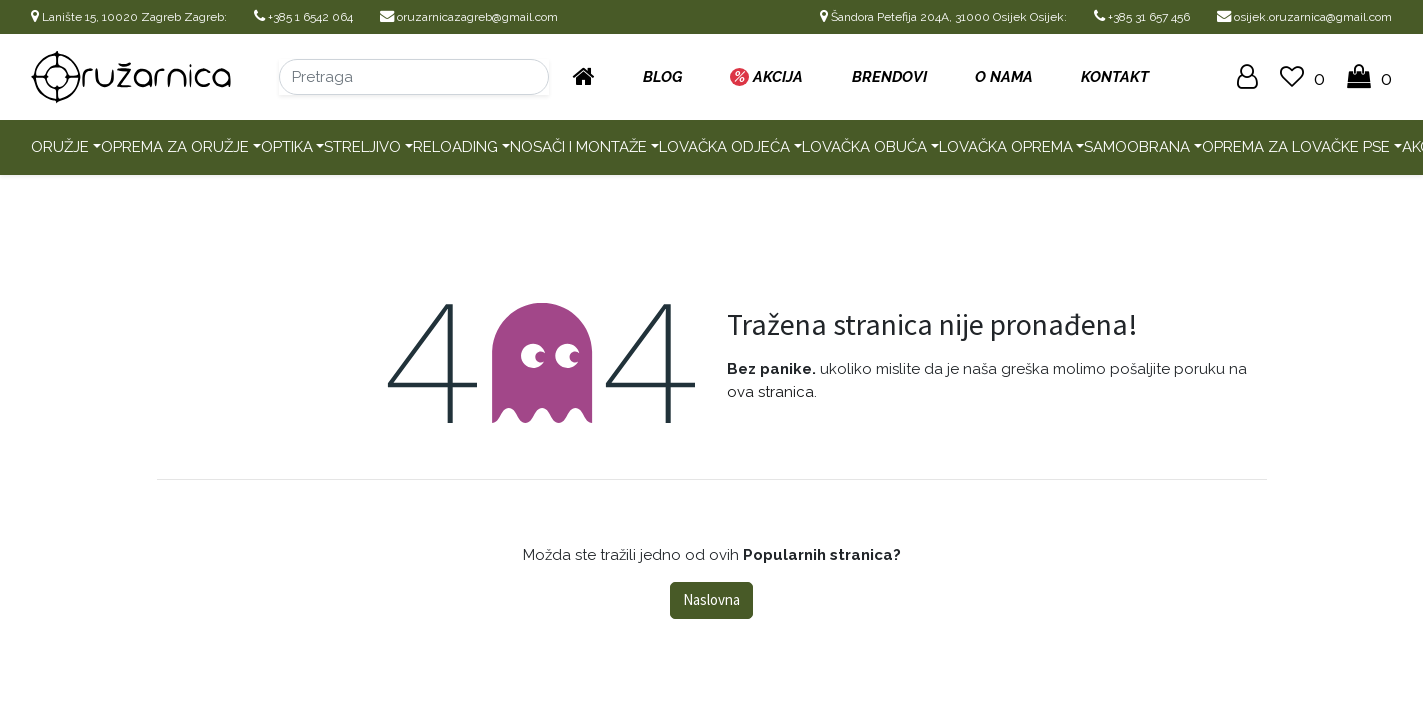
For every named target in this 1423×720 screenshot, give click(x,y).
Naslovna (711, 599)
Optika (287, 147)
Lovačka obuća (864, 147)
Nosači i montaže (578, 147)
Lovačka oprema (1006, 147)
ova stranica (770, 392)
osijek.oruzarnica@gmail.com (1304, 17)
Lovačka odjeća (724, 147)
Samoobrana (1137, 147)
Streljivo (362, 147)
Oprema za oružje (175, 147)
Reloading (455, 147)
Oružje (60, 147)
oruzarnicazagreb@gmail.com (469, 17)
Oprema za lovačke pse (1296, 147)
